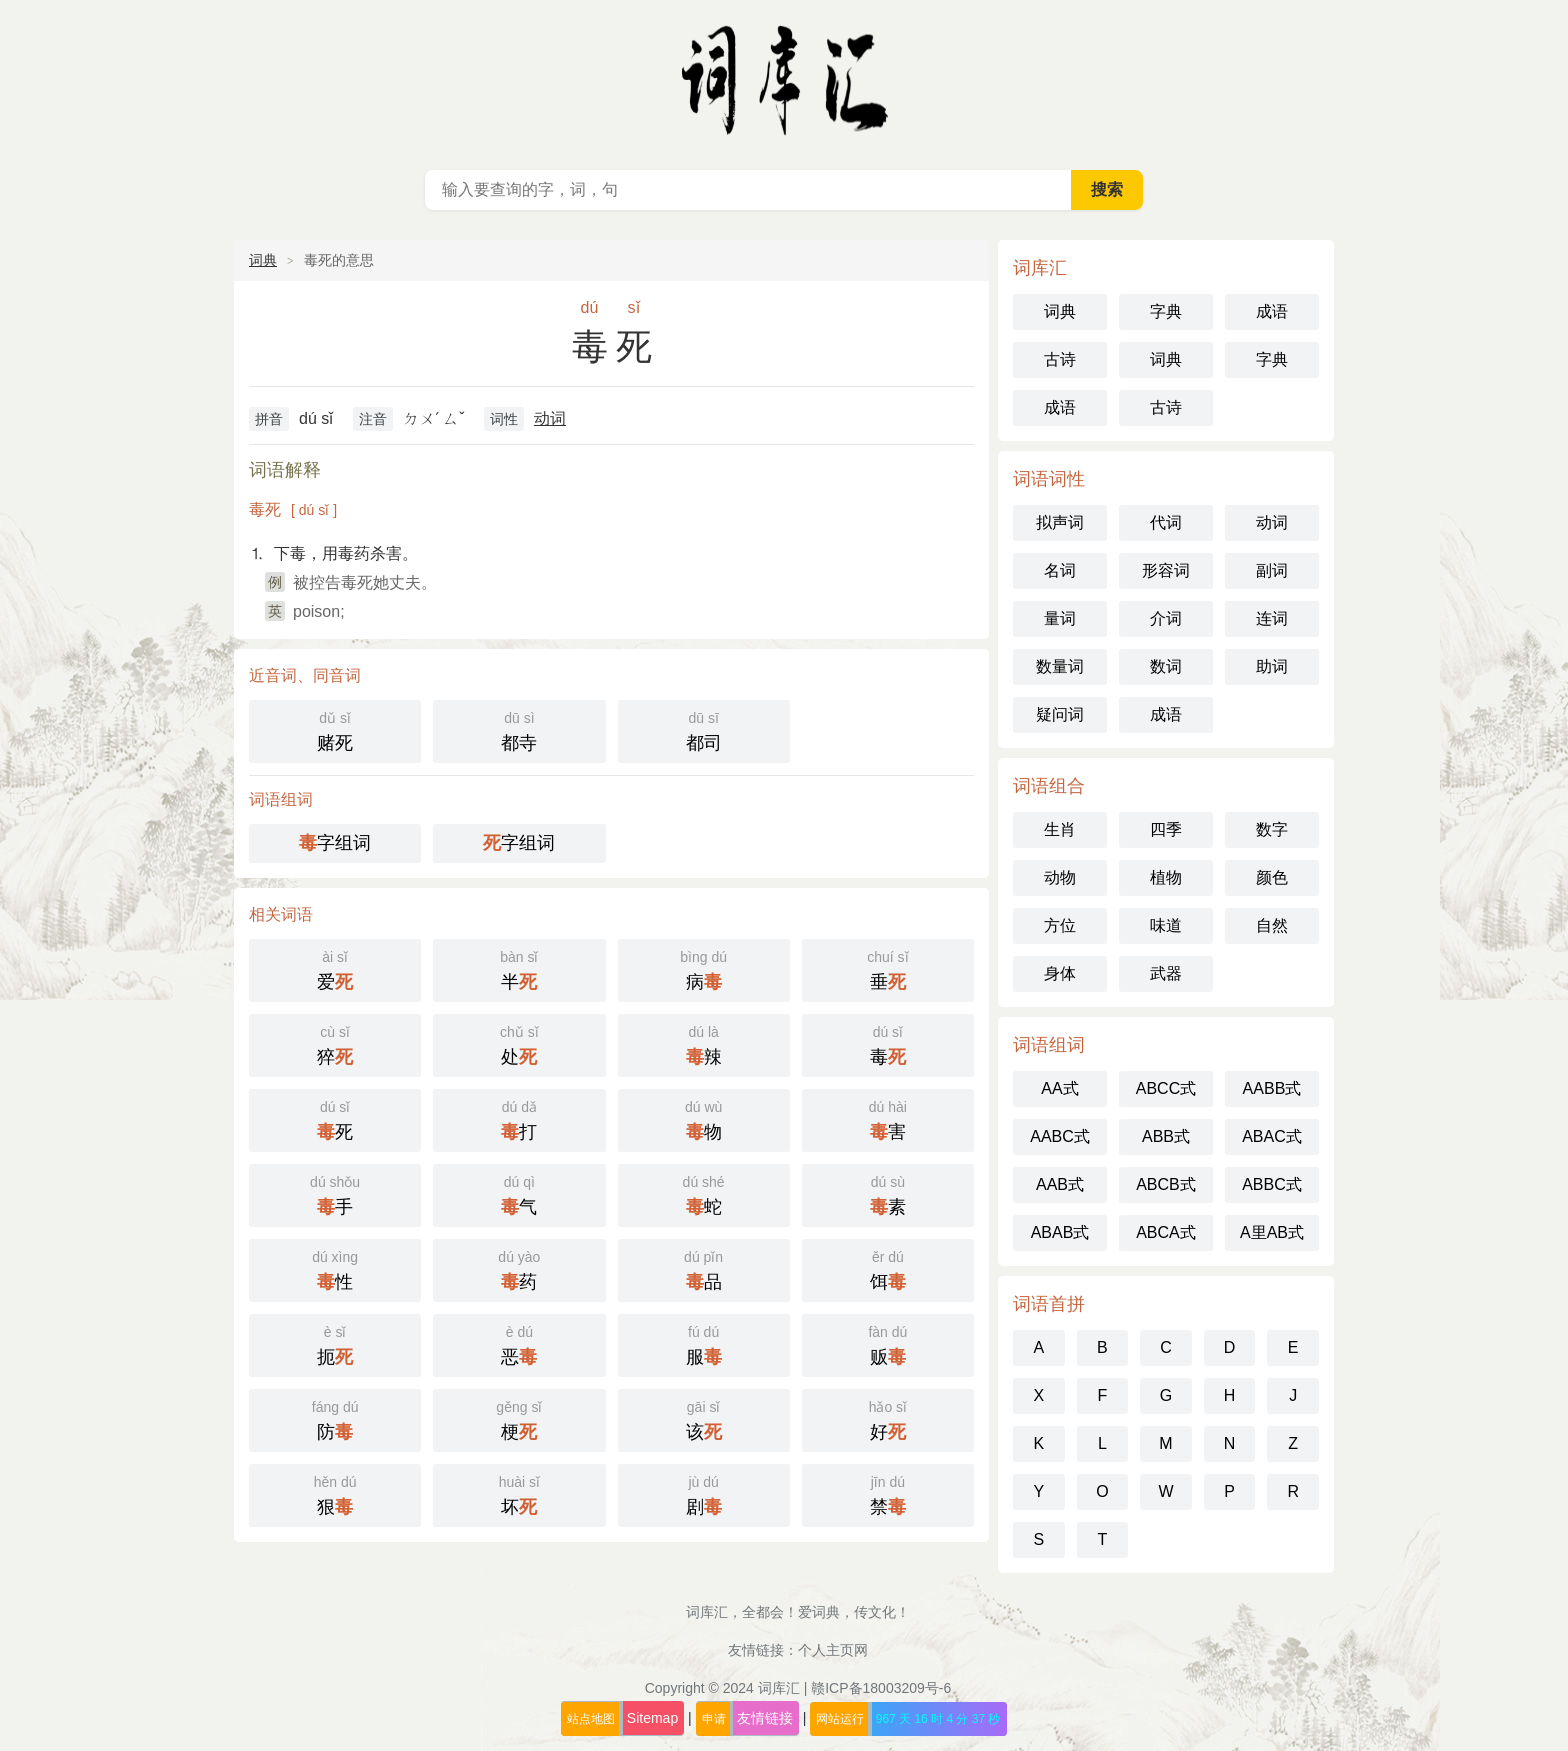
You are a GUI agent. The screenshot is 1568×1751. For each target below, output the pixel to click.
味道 (1166, 925)
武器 (1166, 973)
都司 (704, 729)
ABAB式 (1060, 1232)
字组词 (335, 843)
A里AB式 (1272, 1232)
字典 (1166, 311)
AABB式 (1272, 1088)
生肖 (1060, 829)
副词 (1272, 570)
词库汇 (779, 1688)
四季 (1166, 829)
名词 (1060, 570)
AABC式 (1060, 1136)
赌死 (335, 729)
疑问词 (1060, 714)
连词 (1272, 618)
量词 (1060, 618)
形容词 (1166, 570)
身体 (1060, 973)
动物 (1060, 877)
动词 (550, 418)
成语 (1272, 311)
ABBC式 (1272, 1184)
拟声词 (1060, 522)
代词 (1166, 522)
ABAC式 (1272, 1136)
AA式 (1059, 1088)
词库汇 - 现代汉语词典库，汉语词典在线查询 (784, 80)
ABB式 (1166, 1136)
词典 (263, 260)
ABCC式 (1166, 1088)
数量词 (1060, 666)
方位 (1060, 925)
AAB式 (1060, 1184)
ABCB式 (1166, 1184)
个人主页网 (833, 1650)
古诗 (1060, 359)
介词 (1166, 618)
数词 (1166, 666)
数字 (1272, 829)
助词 (1272, 666)
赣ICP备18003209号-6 (881, 1688)
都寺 (519, 729)
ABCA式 (1166, 1232)
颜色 (1272, 877)
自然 (1272, 925)
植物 (1166, 877)
